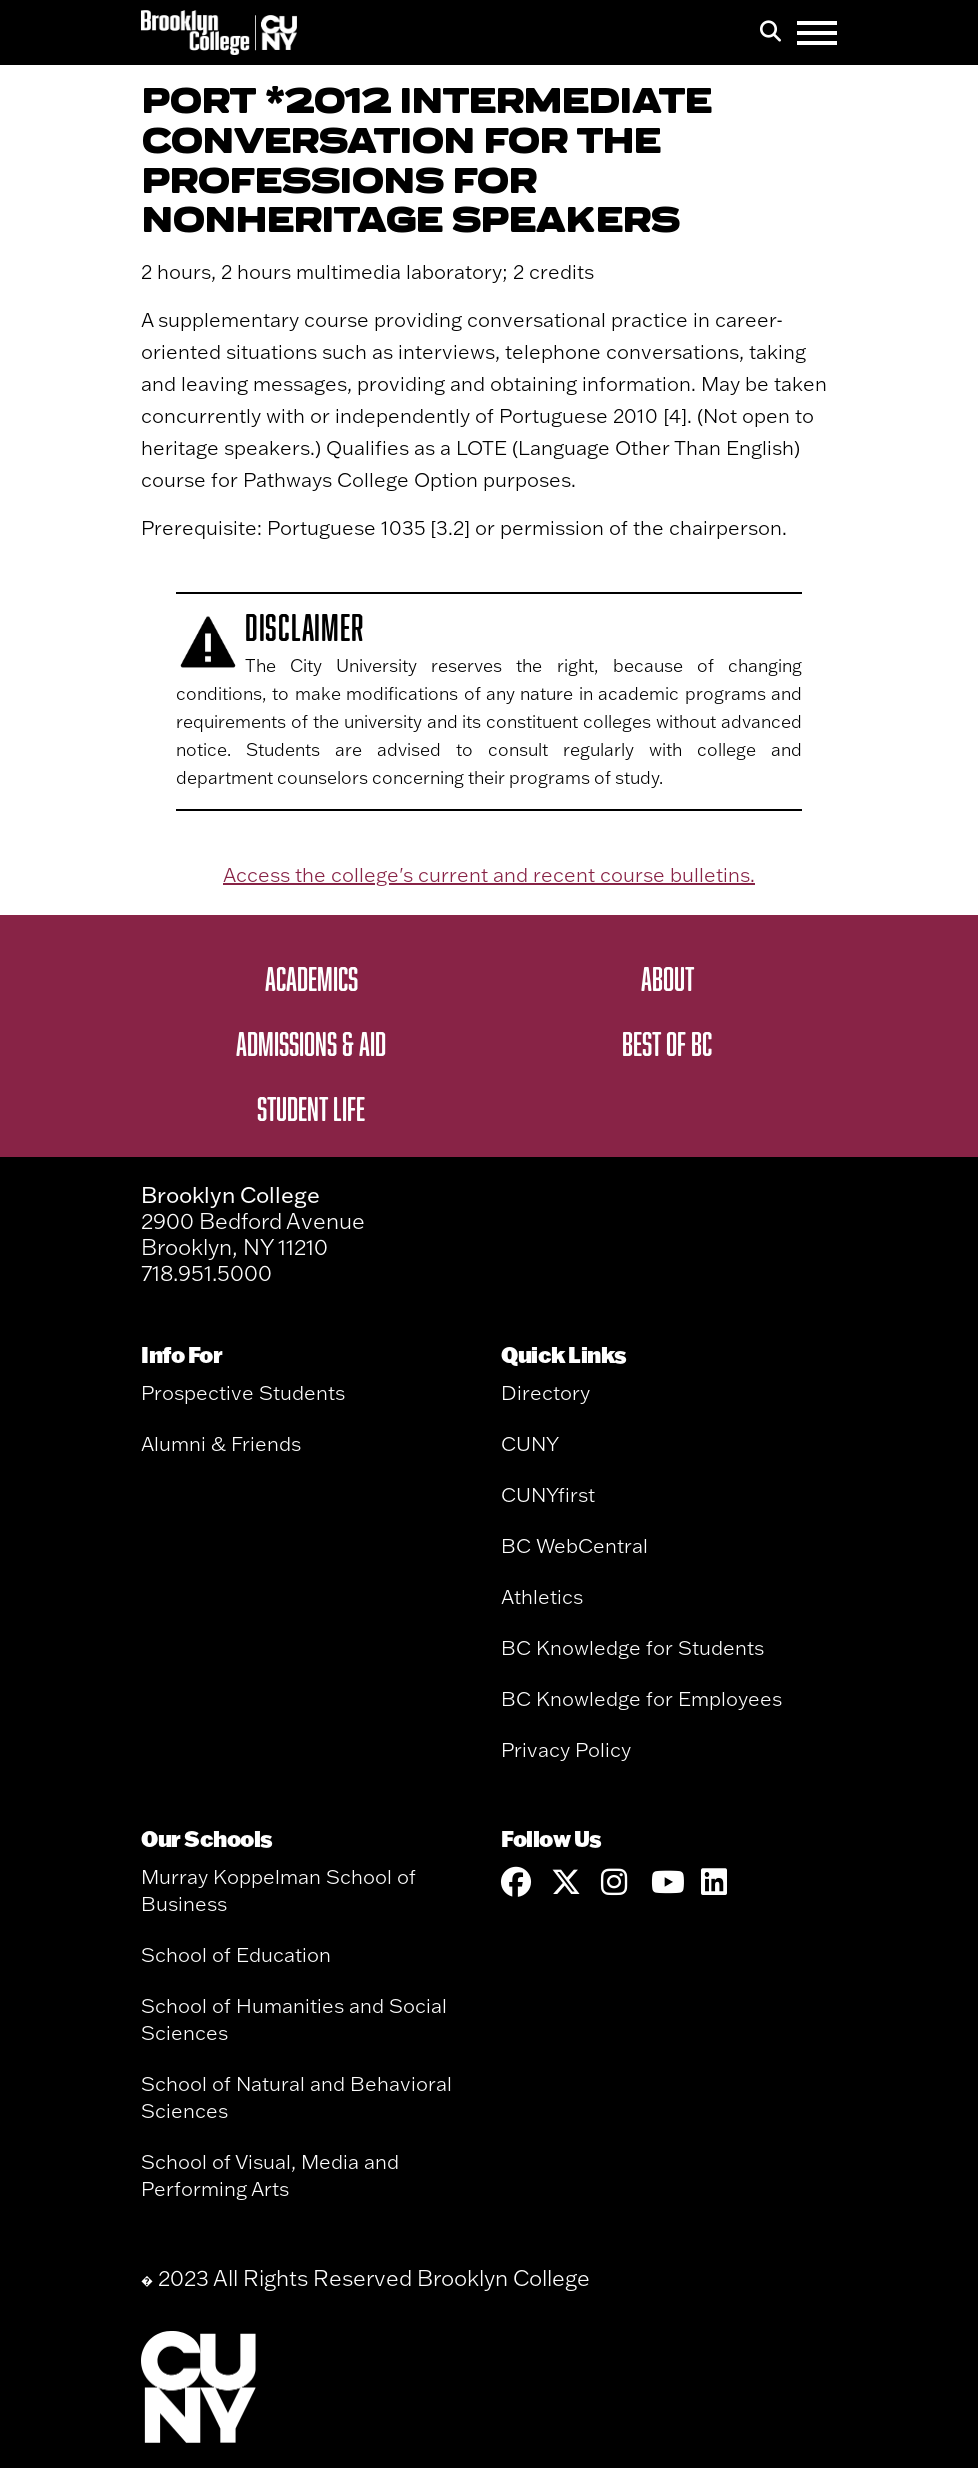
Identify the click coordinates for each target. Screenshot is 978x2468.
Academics (311, 978)
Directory (545, 1392)
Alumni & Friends (221, 1443)
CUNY (530, 1443)
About (667, 978)
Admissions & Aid (311, 1043)
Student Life (311, 1108)
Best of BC (667, 1043)
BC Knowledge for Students (632, 1647)
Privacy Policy (566, 1749)
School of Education (236, 1954)
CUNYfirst (548, 1494)
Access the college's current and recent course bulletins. (489, 874)
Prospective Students (243, 1392)
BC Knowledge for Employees (641, 1698)
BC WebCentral (574, 1545)
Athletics (542, 1596)
